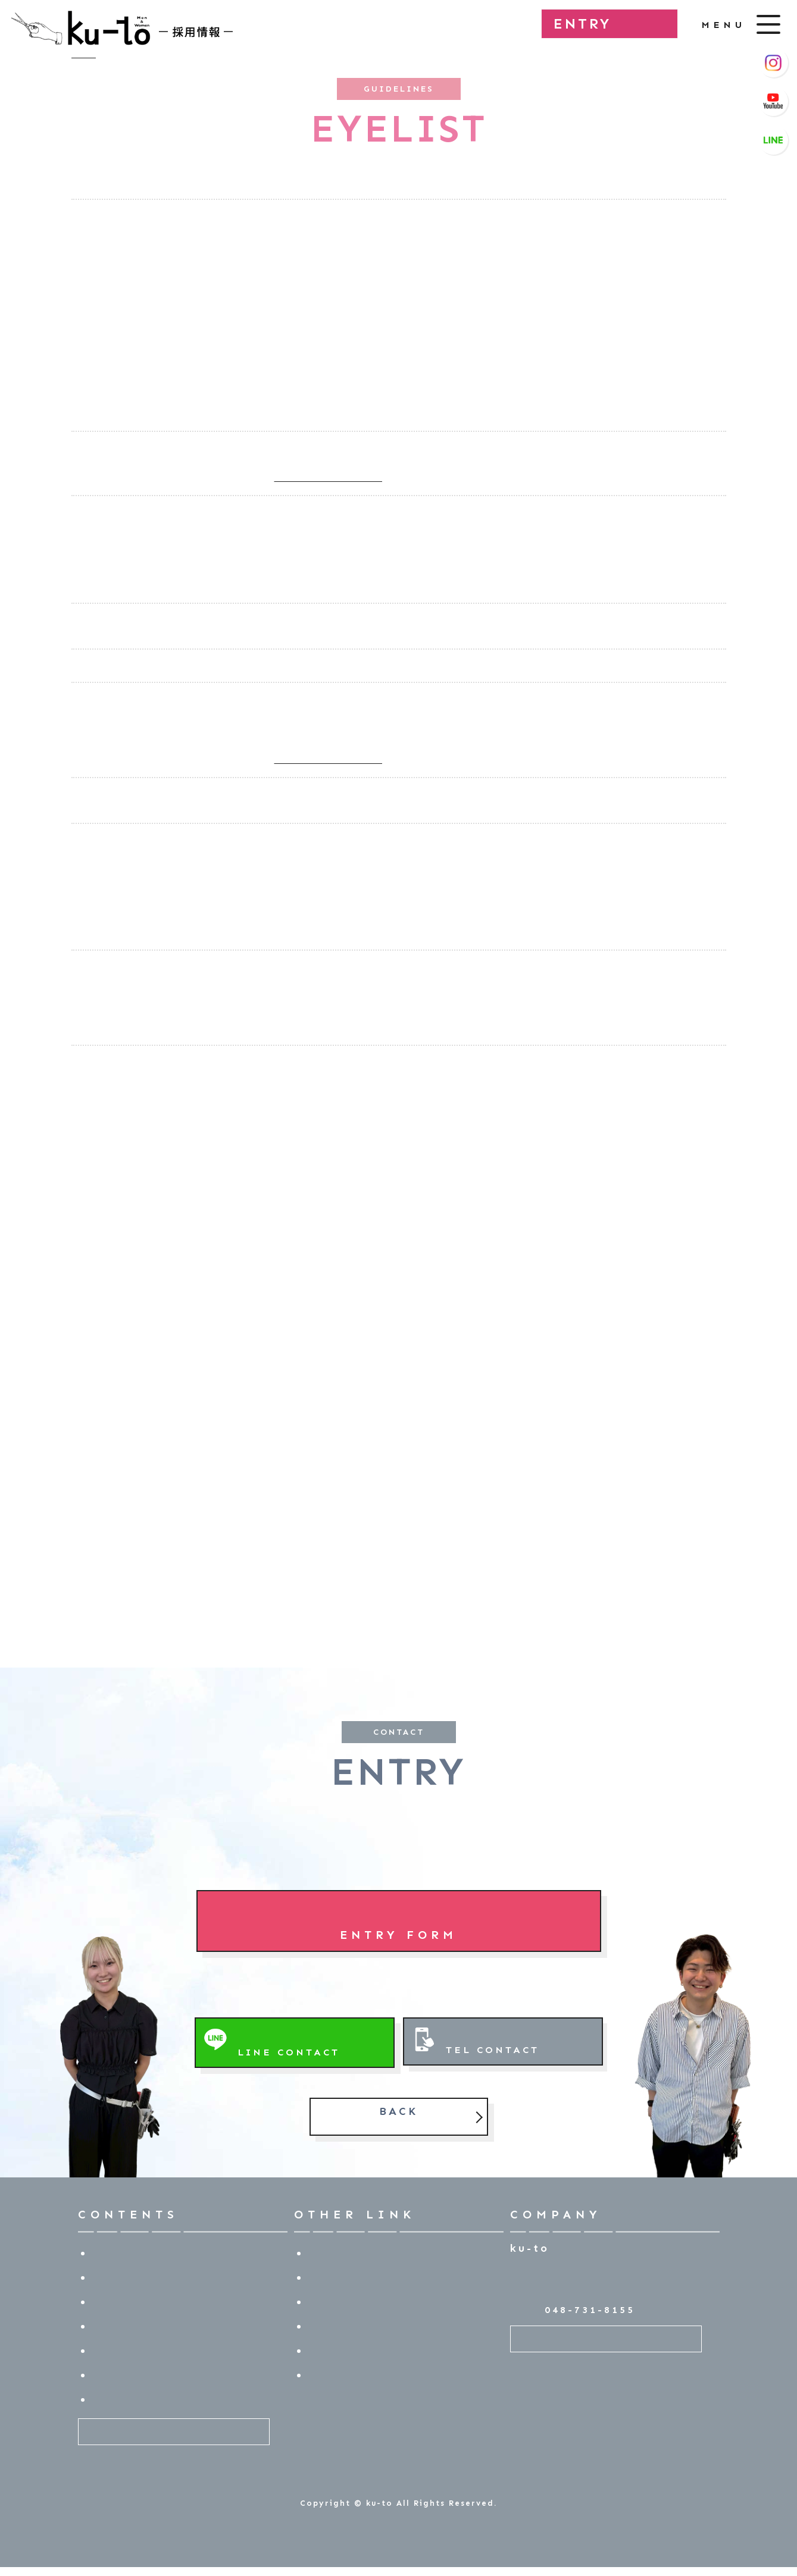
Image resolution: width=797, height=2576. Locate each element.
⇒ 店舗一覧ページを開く (328, 478)
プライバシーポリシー (365, 2374)
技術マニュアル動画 (359, 2277)
